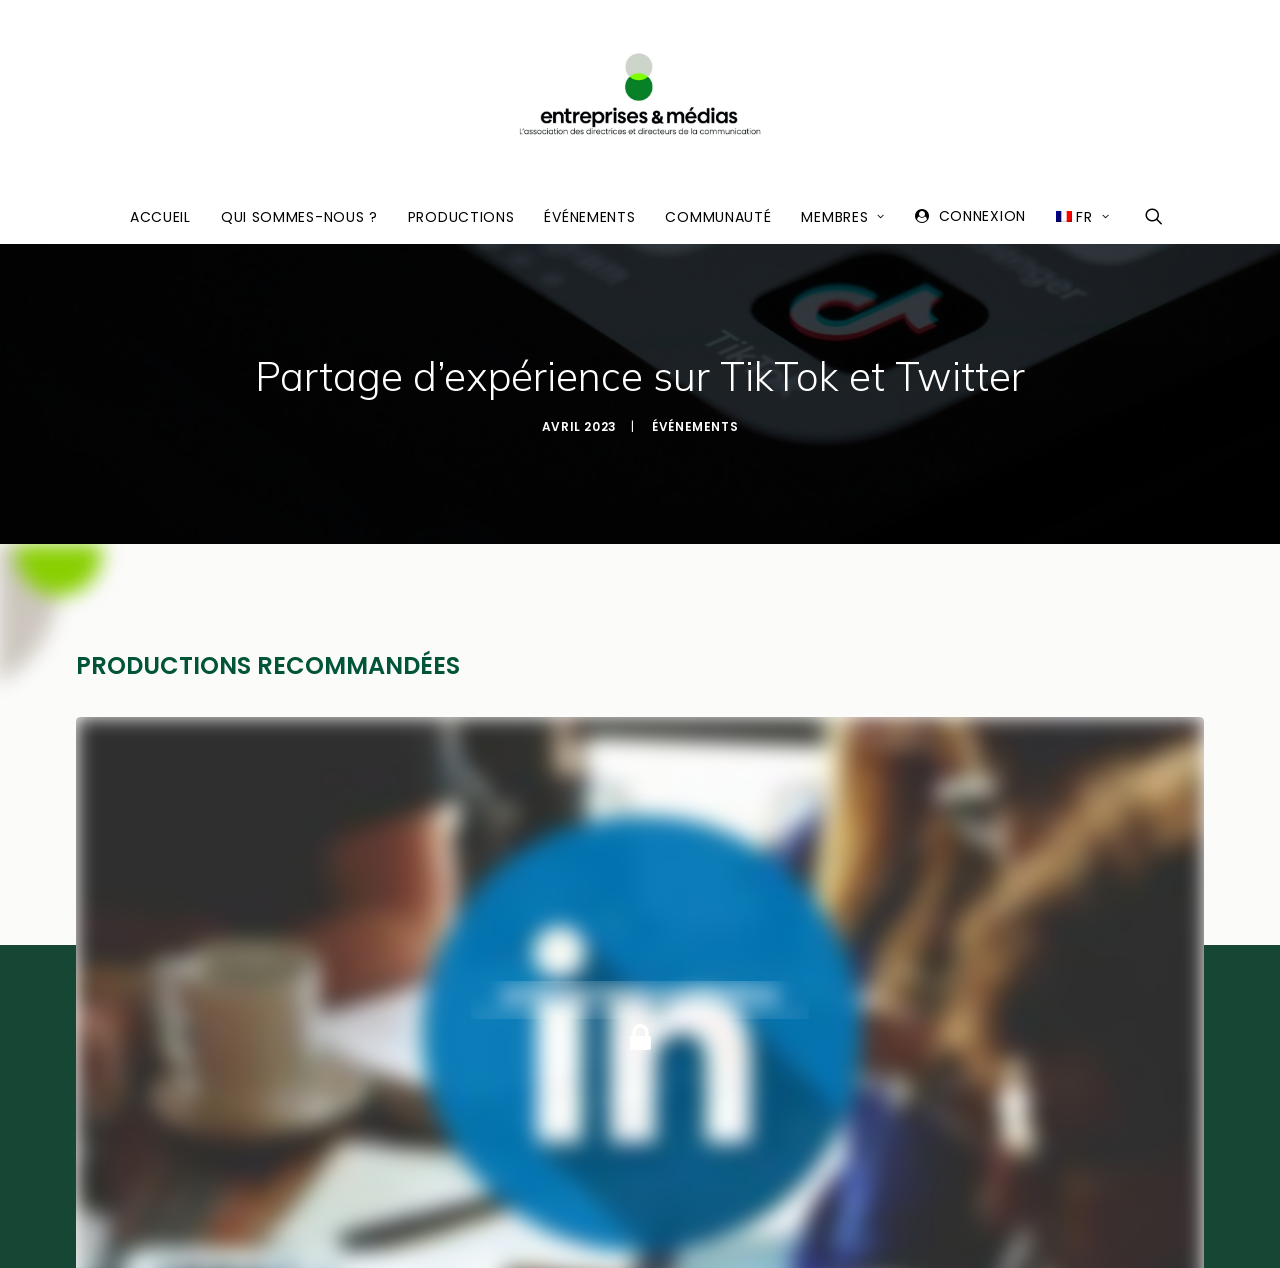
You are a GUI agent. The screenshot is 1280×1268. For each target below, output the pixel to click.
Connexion (982, 216)
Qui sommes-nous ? (299, 217)
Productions (461, 217)
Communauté (718, 217)
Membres (842, 217)
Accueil (160, 217)
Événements (589, 217)
